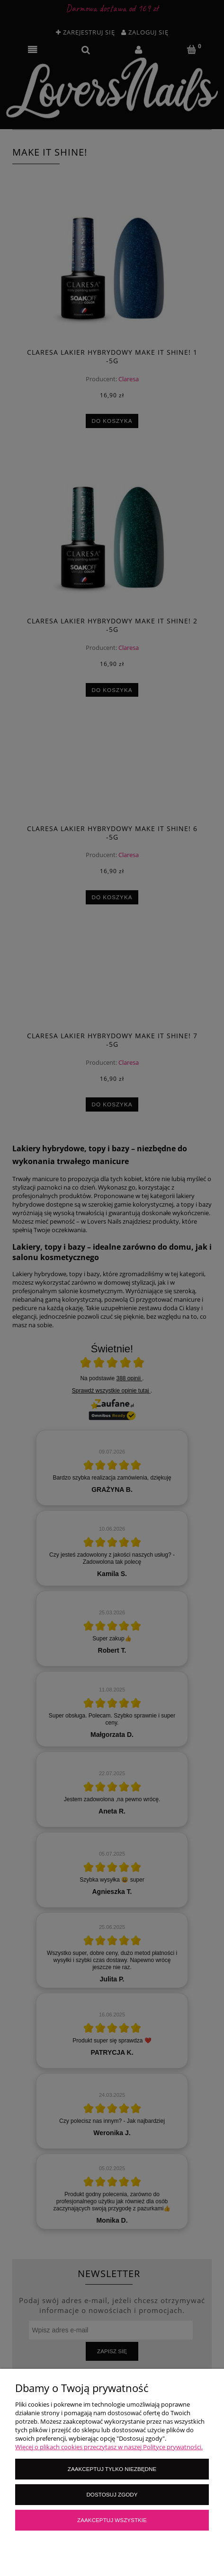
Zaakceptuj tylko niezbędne (112, 2469)
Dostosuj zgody (111, 2494)
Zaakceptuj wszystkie (112, 2520)
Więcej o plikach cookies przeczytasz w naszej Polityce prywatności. (109, 2447)
